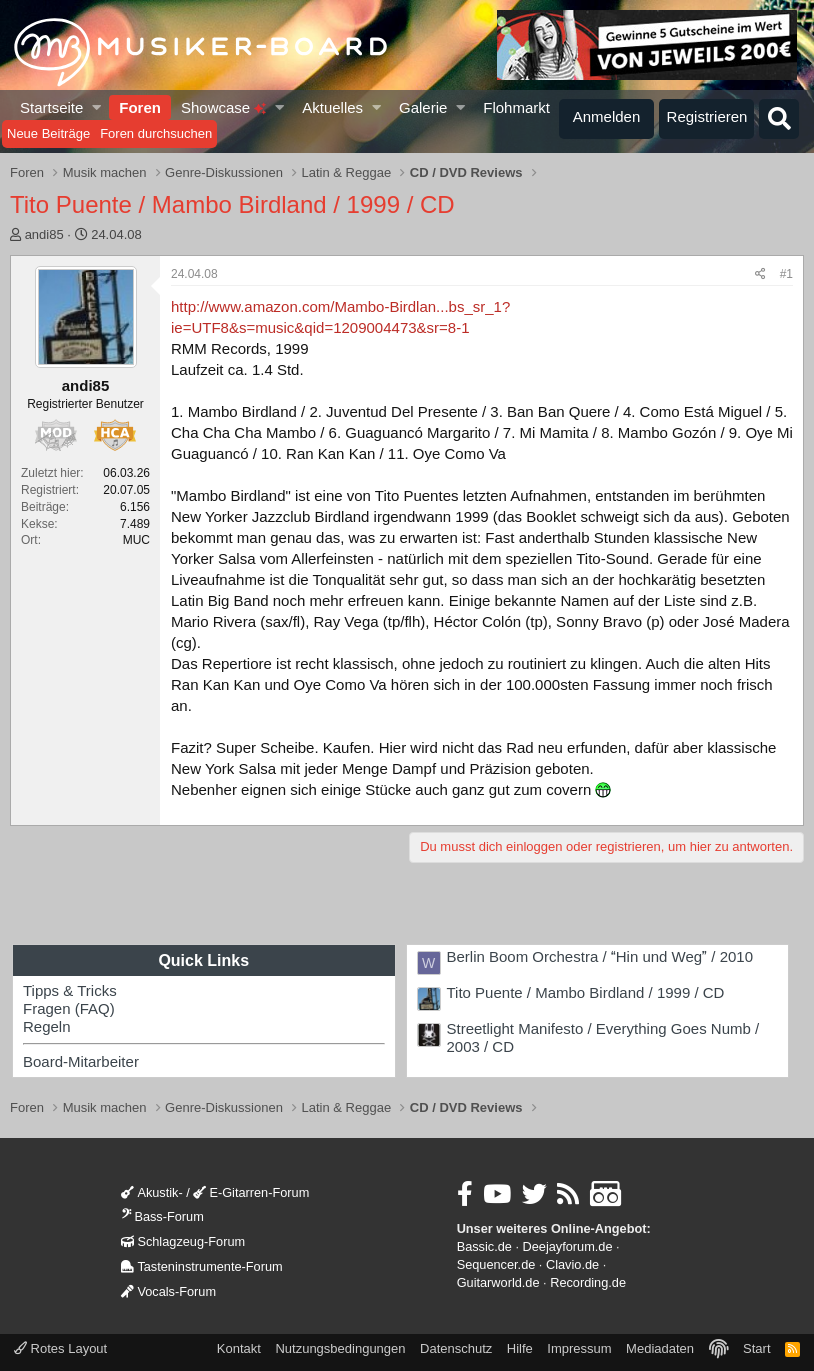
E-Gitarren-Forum (251, 1192)
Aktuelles (332, 107)
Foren (140, 107)
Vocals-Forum (168, 1291)
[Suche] (779, 119)
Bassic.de (484, 1246)
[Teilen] (760, 274)
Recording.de (588, 1282)
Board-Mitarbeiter (81, 1061)
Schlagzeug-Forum (183, 1241)
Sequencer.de (496, 1264)
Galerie (423, 107)
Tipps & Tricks (70, 990)
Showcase (223, 107)
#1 (786, 274)
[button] (97, 107)
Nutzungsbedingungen (340, 1348)
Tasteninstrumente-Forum (201, 1266)
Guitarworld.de (498, 1282)
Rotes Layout (60, 1348)
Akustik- (151, 1192)
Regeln (47, 1026)
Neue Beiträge (48, 133)
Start (756, 1348)
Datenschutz (456, 1348)
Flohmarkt (516, 107)
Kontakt (239, 1348)
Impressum (579, 1348)
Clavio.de (572, 1264)
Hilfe (520, 1348)
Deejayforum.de (568, 1246)
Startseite (51, 107)
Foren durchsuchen (156, 133)
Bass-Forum (162, 1216)
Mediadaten (660, 1348)
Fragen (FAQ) (69, 1008)
